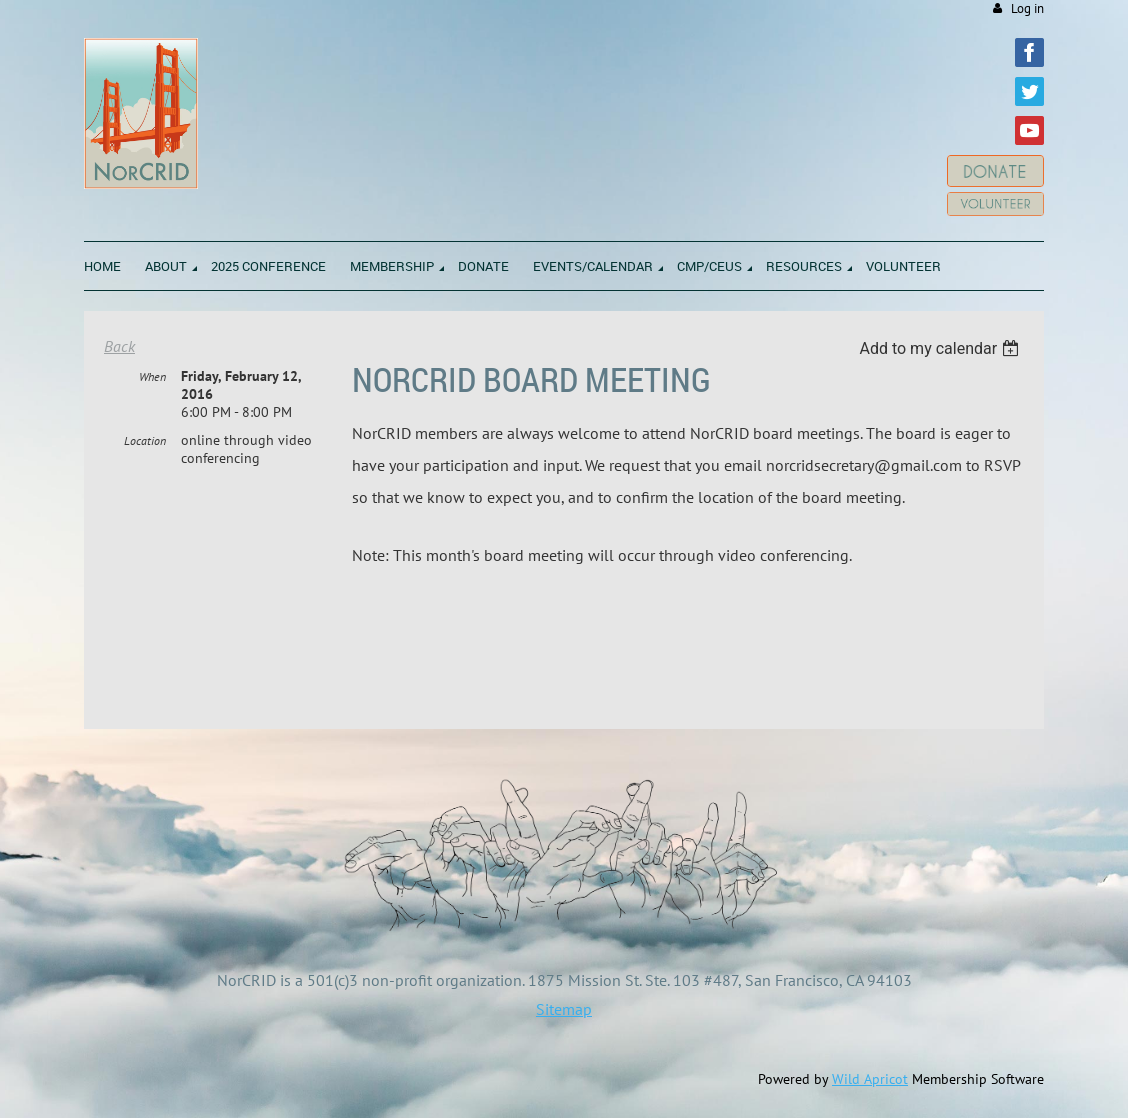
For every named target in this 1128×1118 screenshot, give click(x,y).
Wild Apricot (870, 1079)
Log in (1027, 8)
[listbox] (941, 348)
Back (119, 346)
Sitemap (564, 1009)
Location (145, 440)
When (152, 376)
